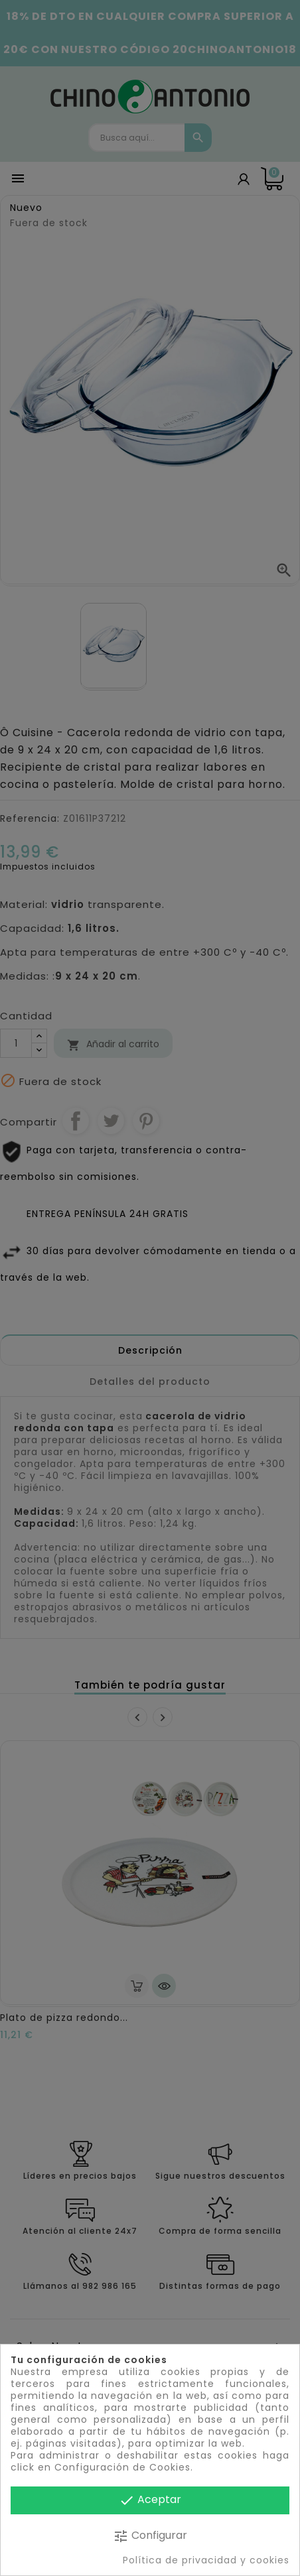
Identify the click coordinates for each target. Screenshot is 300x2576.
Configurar (150, 2536)
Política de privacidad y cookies (206, 2560)
